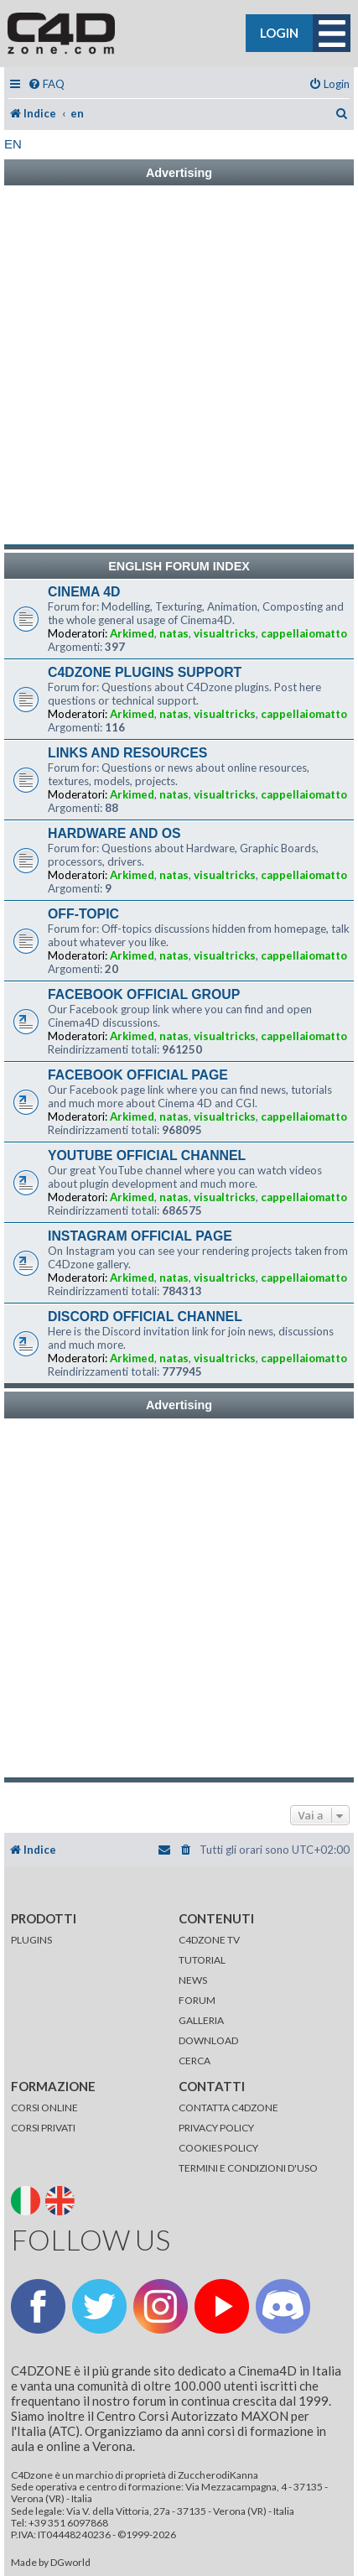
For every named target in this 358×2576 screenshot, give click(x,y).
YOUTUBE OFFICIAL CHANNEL (147, 1155)
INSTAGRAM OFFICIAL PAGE (140, 1236)
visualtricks (225, 633)
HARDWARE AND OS (114, 833)
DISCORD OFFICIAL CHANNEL (145, 1316)
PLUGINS (31, 1939)
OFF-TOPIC (83, 914)
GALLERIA (201, 2020)
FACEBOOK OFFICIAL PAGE (138, 1075)
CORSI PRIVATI (43, 2127)
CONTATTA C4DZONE (228, 2107)
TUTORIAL (202, 1960)
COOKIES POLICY (218, 2147)
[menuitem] (46, 84)
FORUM (197, 2000)
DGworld (70, 2562)
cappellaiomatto (304, 633)
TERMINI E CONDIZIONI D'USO (248, 2168)
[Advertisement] (179, 365)
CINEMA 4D (84, 592)
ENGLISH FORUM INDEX (179, 566)
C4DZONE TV (209, 1939)
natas (174, 633)
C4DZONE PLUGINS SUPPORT (144, 672)
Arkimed (132, 633)
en (13, 144)
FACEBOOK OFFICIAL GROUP (144, 994)
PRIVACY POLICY (216, 2127)
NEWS (193, 1980)
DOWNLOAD (208, 2040)
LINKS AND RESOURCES (127, 753)
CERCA (194, 2060)
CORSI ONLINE (44, 2107)
